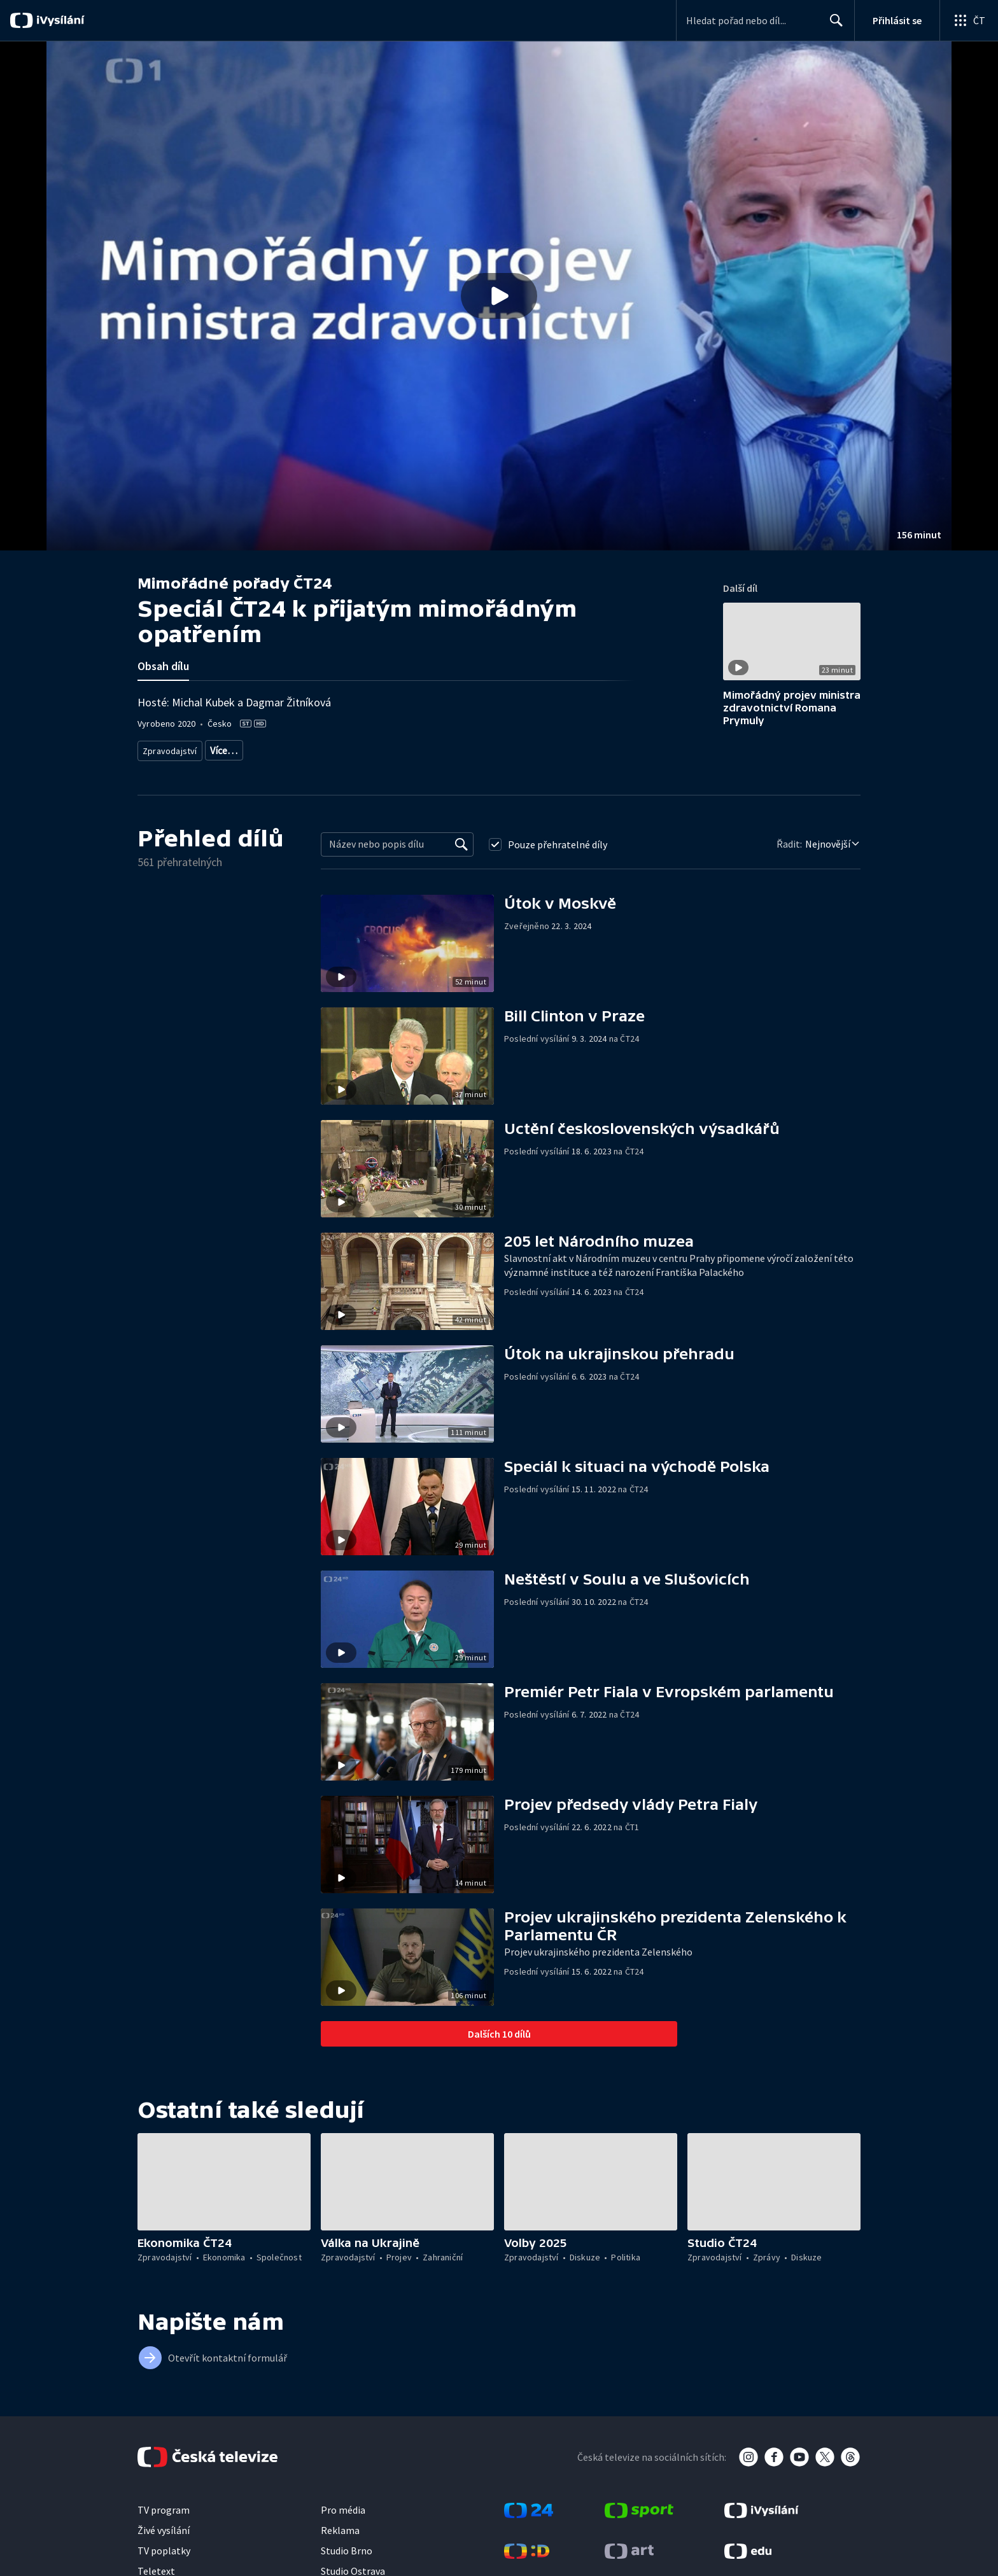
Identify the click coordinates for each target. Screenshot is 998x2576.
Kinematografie (368, 748)
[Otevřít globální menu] (968, 20)
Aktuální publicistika (245, 748)
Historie (425, 748)
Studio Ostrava (353, 2566)
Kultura (312, 748)
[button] (499, 295)
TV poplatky (163, 2546)
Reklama (340, 2525)
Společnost (589, 748)
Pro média (343, 2505)
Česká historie (530, 748)
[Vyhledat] (461, 840)
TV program (163, 2505)
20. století (472, 748)
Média (636, 748)
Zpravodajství (168, 748)
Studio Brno (346, 2546)
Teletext (156, 2566)
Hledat (833, 25)
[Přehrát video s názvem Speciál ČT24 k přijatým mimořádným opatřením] (499, 296)
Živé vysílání (163, 2525)
